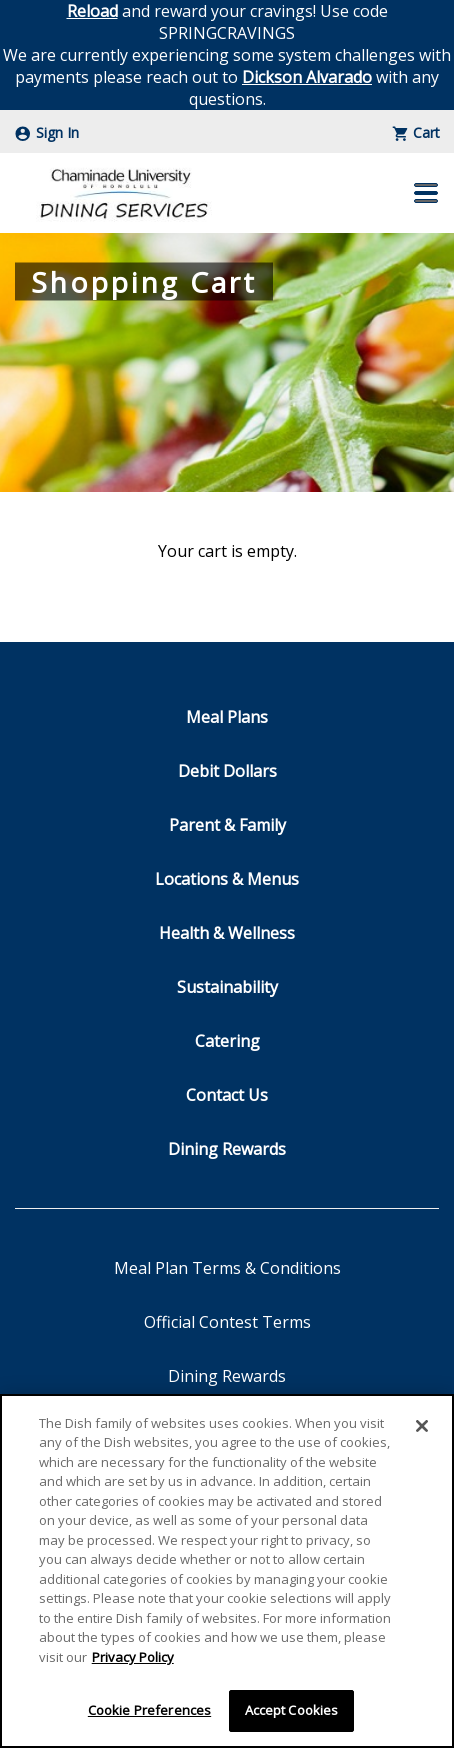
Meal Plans (227, 717)
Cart (416, 132)
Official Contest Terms (227, 1322)
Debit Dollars (227, 771)
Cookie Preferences (149, 1711)
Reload (92, 11)
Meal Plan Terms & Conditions (227, 1268)
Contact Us (227, 1095)
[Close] (422, 1426)
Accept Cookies (292, 1711)
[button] (426, 193)
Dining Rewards (227, 1149)
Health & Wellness (227, 933)
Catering (227, 1041)
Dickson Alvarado (307, 77)
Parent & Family (227, 825)
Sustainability (227, 987)
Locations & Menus (227, 879)
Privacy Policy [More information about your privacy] (133, 1658)
